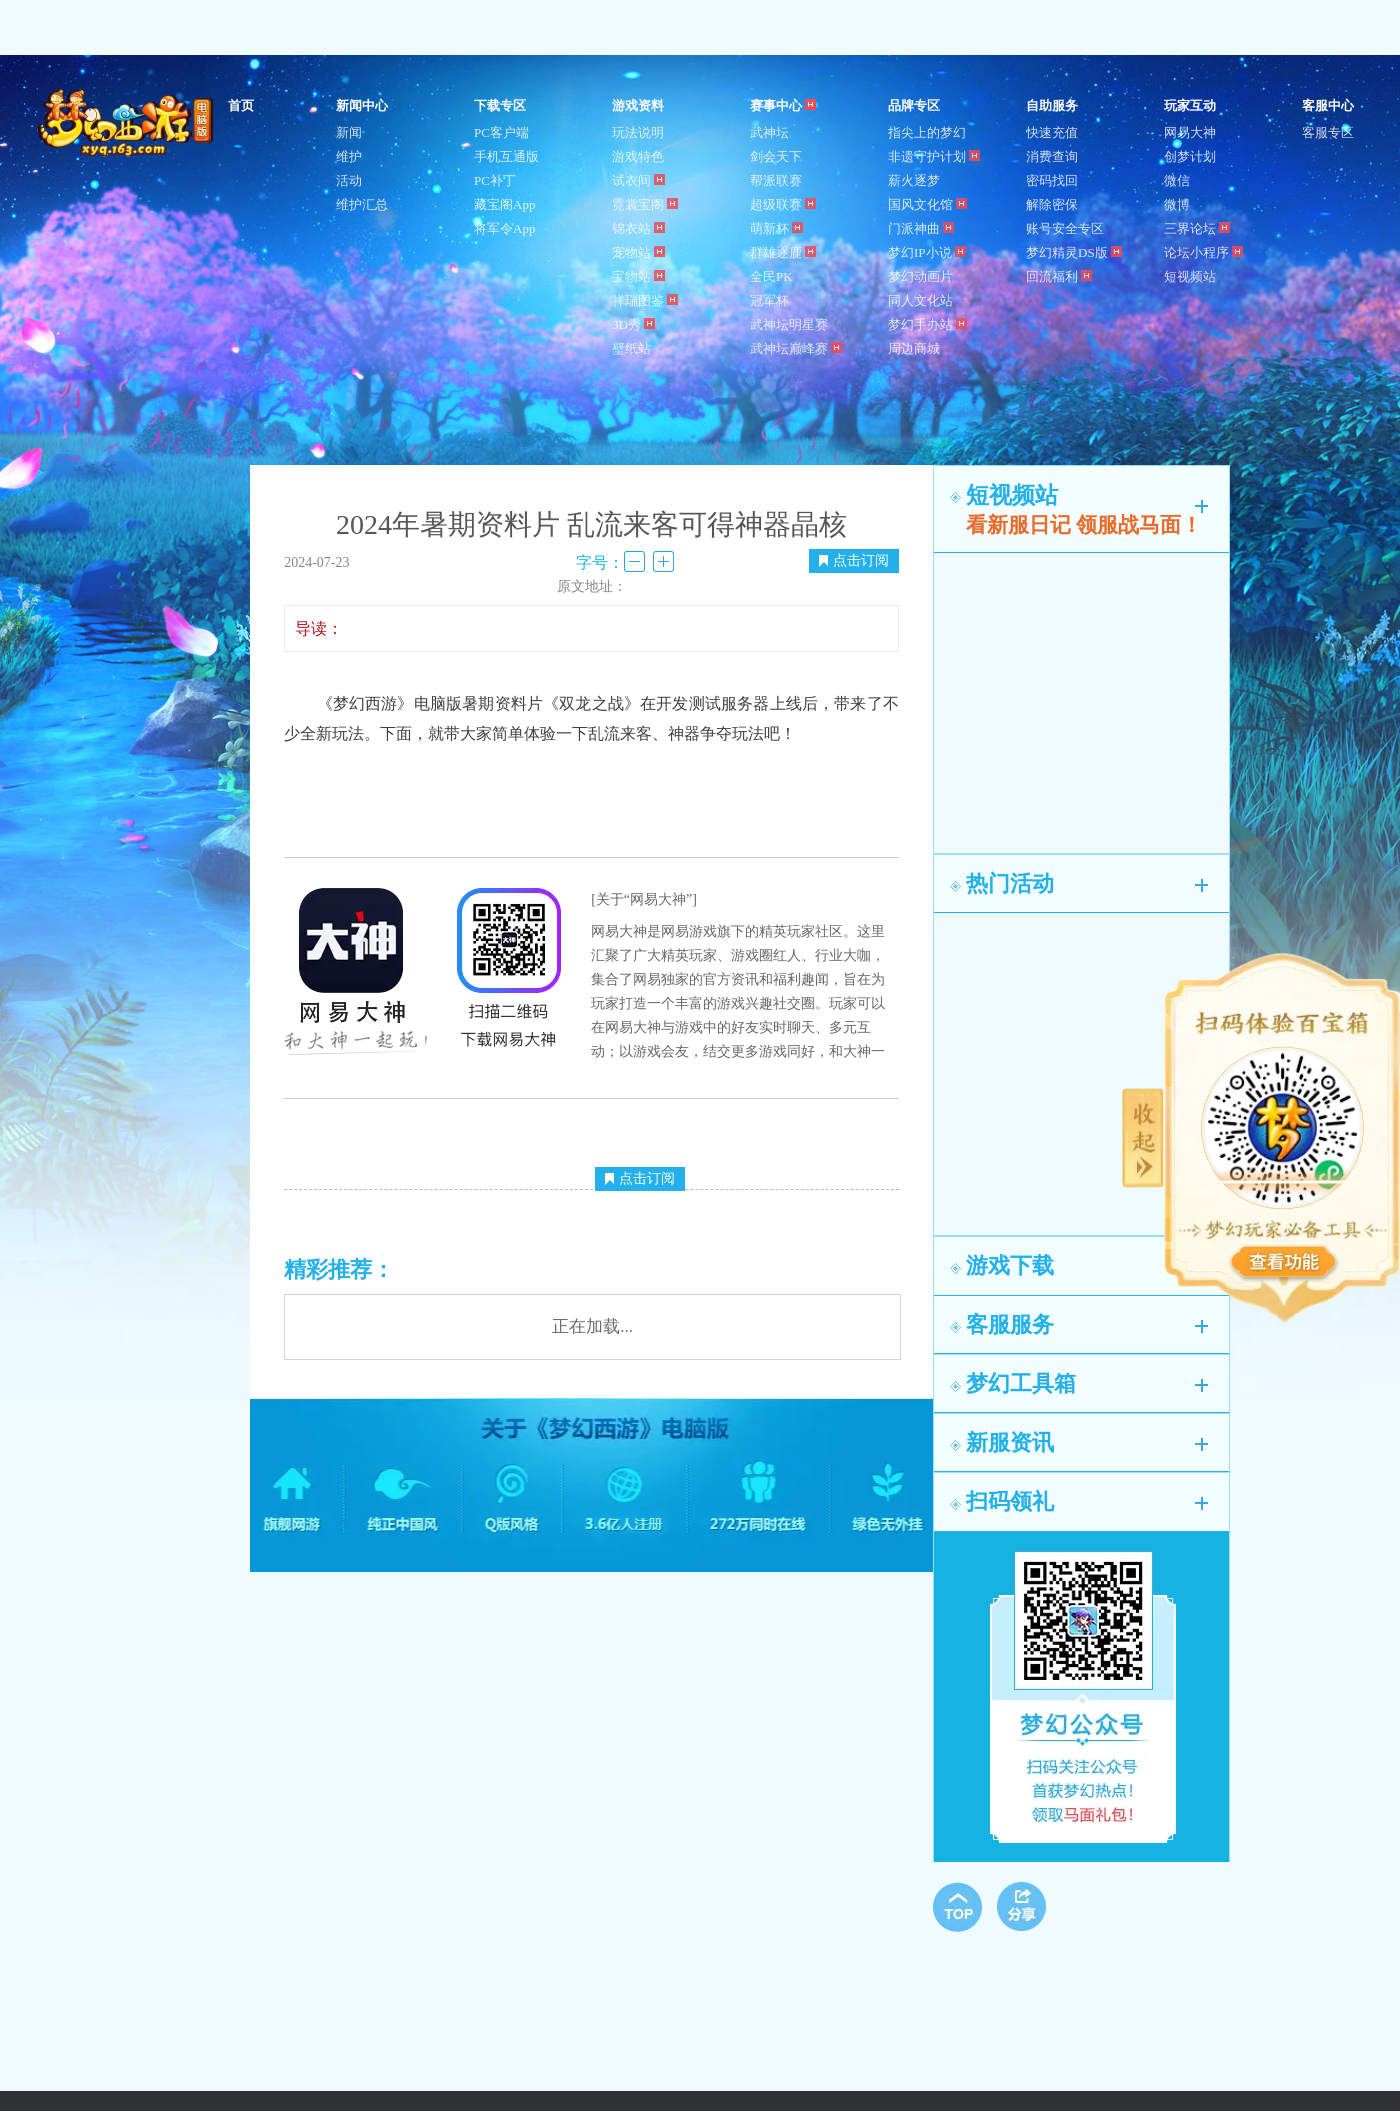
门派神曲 (921, 228)
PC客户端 (501, 132)
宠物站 (638, 252)
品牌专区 (914, 105)
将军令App (504, 228)
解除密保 (1052, 204)
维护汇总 (362, 204)
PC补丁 (495, 180)
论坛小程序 (1203, 252)
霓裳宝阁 (645, 204)
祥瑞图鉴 (645, 300)
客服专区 (1328, 132)
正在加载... (592, 1326)
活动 (349, 180)
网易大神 (1190, 132)
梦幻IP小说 (927, 252)
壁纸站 (631, 348)
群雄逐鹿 (783, 252)
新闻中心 (362, 105)
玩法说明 (638, 132)
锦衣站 (638, 228)
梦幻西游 (128, 124)
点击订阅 (854, 560)
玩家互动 (1190, 105)
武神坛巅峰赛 (796, 348)
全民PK (771, 276)
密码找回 (1052, 180)
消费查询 (1052, 156)
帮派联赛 (776, 180)
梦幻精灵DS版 (1074, 252)
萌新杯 (776, 228)
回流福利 (1059, 276)
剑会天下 (776, 156)
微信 (1177, 180)
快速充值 (1052, 132)
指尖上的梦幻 (927, 132)
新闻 (349, 132)
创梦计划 (1190, 156)
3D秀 (633, 324)
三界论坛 (1197, 228)
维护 (349, 156)
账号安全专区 (1065, 228)
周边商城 (914, 348)
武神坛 (769, 132)
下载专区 (500, 105)
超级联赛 (783, 204)
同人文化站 (920, 300)
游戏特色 (638, 156)
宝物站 (638, 276)
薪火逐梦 (914, 180)
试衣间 (638, 180)
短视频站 (1190, 276)
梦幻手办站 (927, 324)
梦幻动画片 (920, 276)
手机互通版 (506, 156)
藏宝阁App (504, 204)
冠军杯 (769, 300)
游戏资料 (638, 105)
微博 (1177, 204)
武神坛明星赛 (789, 324)
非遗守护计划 (934, 156)
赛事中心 (783, 105)
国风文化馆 (927, 204)
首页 (241, 105)
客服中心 (1328, 105)
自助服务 (1052, 105)
